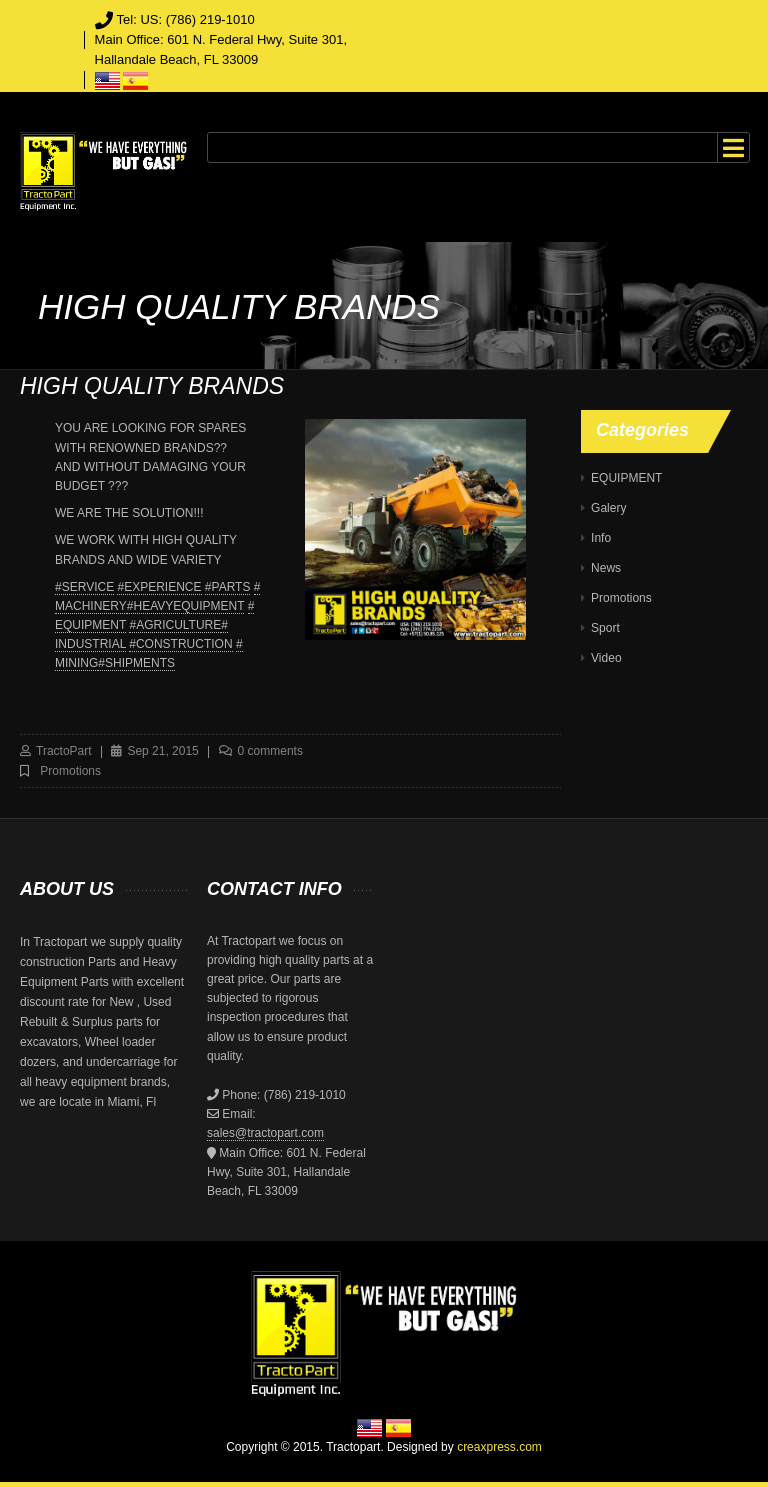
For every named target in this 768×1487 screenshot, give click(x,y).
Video (606, 658)
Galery (608, 508)
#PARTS (228, 587)
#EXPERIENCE (159, 587)
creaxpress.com (499, 1447)
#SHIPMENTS (136, 663)
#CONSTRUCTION (180, 644)
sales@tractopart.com (265, 1133)
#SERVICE (84, 587)
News (606, 568)
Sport (605, 628)
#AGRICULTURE (175, 625)
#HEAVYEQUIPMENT (186, 606)
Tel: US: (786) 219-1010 (186, 19)
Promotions (70, 771)
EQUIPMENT (626, 478)
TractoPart (64, 751)
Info (601, 538)
